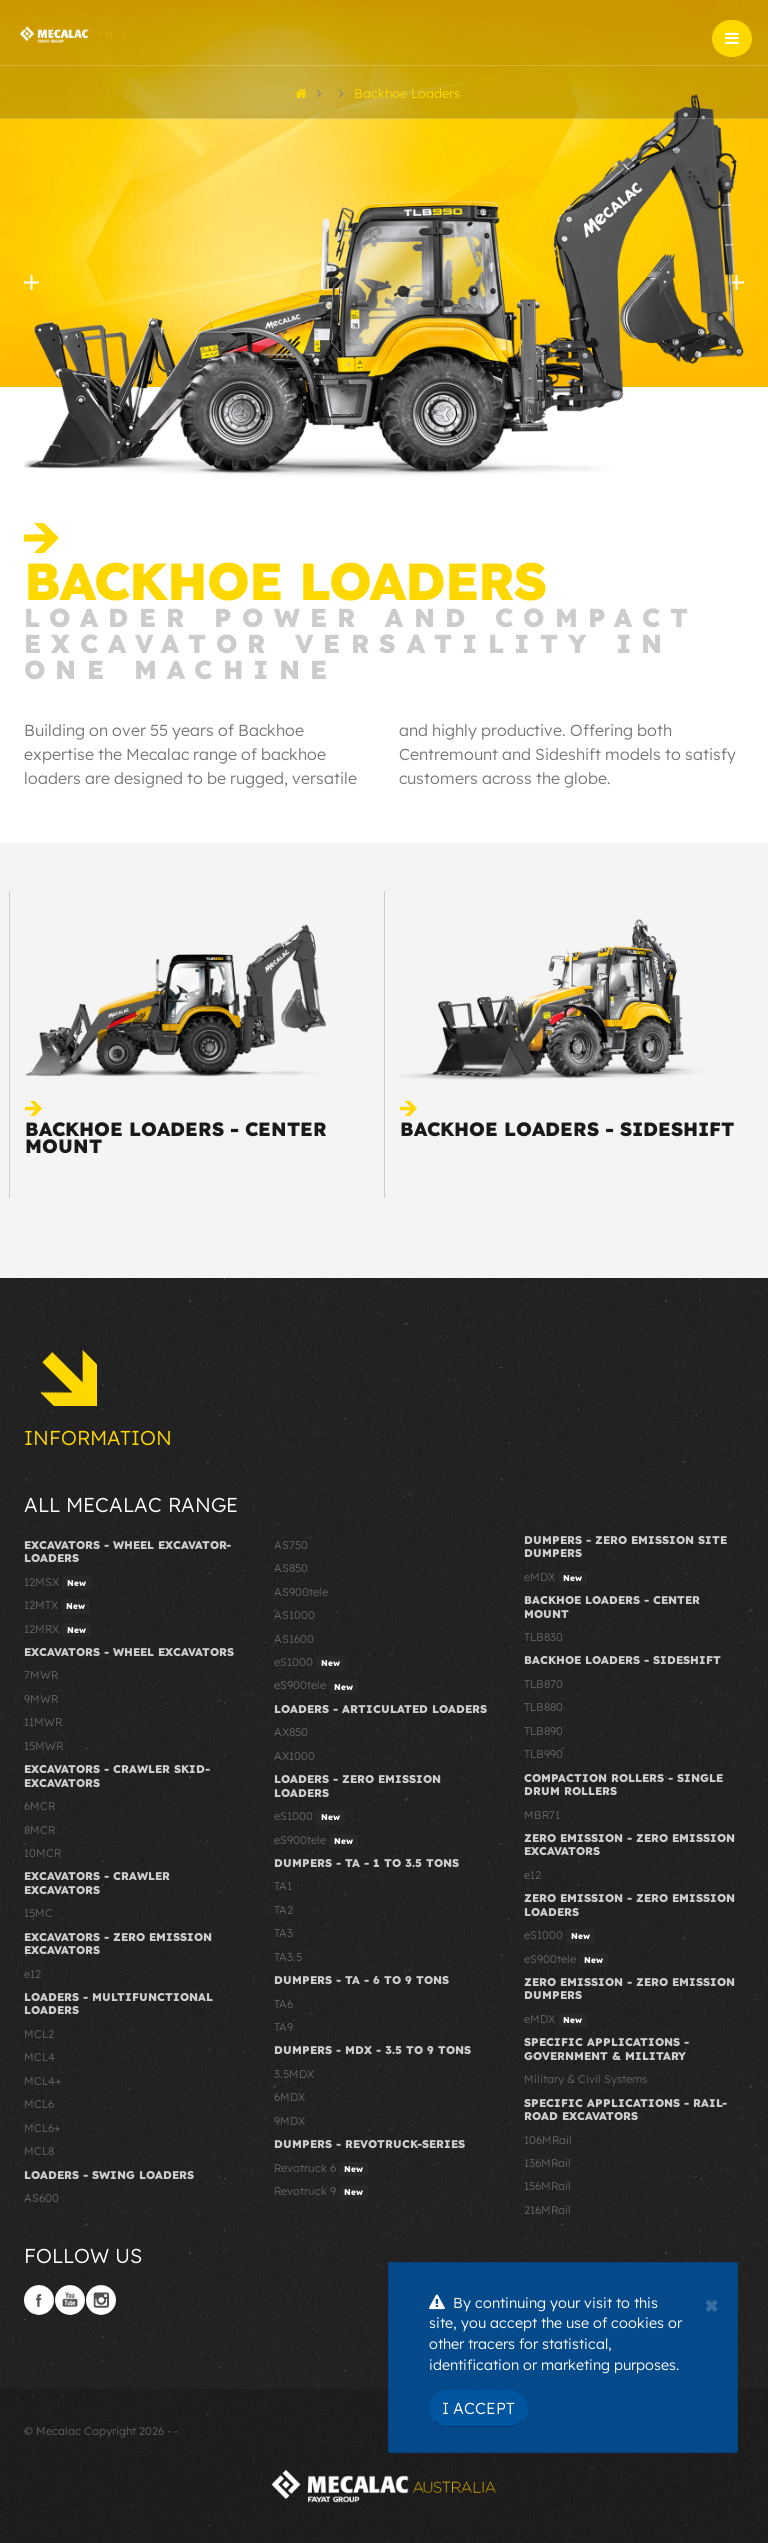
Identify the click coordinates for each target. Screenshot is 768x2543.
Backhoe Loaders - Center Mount (176, 1137)
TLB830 (543, 1637)
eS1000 (309, 1663)
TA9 (283, 2027)
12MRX (57, 1630)
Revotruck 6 (321, 2169)
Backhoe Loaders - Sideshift (567, 1129)
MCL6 (39, 2104)
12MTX (57, 1606)
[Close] (711, 2303)
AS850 (291, 1568)
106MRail (548, 2140)
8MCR (39, 1830)
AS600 (41, 2198)
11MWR (43, 1722)
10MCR (42, 1853)
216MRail (547, 2210)
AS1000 (294, 1615)
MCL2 (39, 2034)
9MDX (289, 2121)
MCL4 (39, 2057)
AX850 (291, 1732)
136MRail (547, 2163)
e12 (32, 1974)
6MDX (289, 2097)
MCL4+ (43, 2081)
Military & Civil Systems (585, 2079)
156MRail (547, 2186)
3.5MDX (294, 2074)
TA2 (283, 1910)
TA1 (283, 1886)
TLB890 (543, 1731)
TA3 (283, 1933)
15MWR (43, 1746)
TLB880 (543, 1707)
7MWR (41, 1675)
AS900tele (301, 1592)
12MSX (57, 1583)
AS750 (291, 1545)
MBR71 (542, 1815)
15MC (38, 1913)
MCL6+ (42, 2128)
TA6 (283, 2004)
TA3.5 (288, 1957)
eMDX (555, 1578)
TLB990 (543, 1754)
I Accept (478, 2408)
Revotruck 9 (321, 2192)
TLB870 (543, 1684)
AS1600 (294, 1639)
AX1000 (294, 1756)
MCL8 (39, 2151)
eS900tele (316, 1686)
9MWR (41, 1699)
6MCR (39, 1806)
